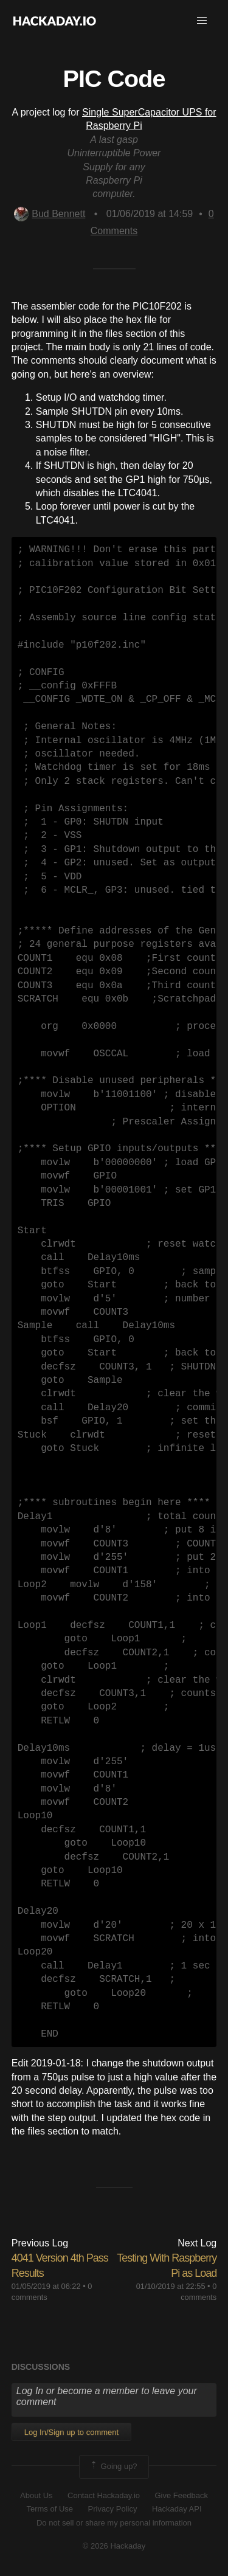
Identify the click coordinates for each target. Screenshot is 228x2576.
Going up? (113, 2466)
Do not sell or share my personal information (114, 2522)
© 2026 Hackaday (114, 2545)
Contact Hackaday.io (103, 2495)
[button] (202, 20)
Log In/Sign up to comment (71, 2432)
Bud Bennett (49, 214)
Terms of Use (49, 2508)
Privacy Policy (112, 2508)
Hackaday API (177, 2508)
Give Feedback (180, 2495)
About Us (36, 2495)
